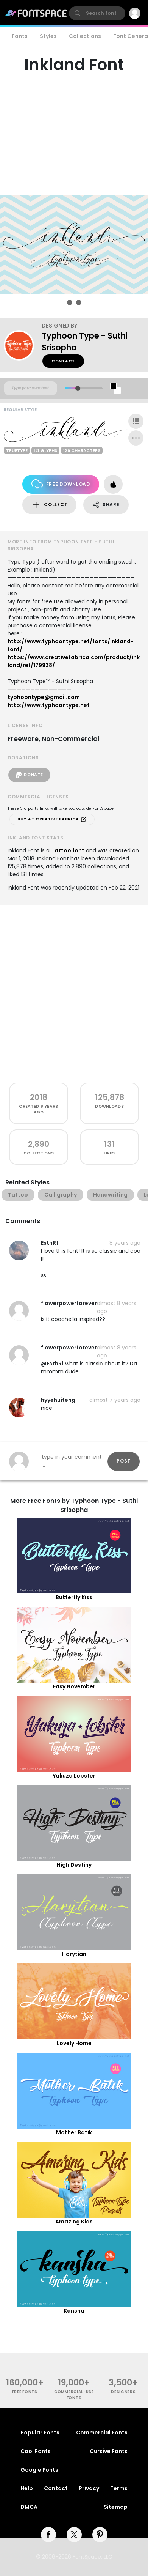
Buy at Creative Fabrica (52, 819)
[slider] (77, 388)
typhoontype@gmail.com (44, 697)
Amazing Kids (74, 2221)
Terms (119, 2488)
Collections (85, 36)
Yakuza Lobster (74, 1775)
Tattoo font (67, 850)
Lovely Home (74, 2043)
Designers (123, 2392)
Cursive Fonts (109, 2451)
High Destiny (74, 1865)
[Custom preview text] (30, 388)
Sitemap (116, 2507)
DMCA (28, 2507)
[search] (97, 13)
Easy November (74, 1686)
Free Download (60, 484)
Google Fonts (39, 2470)
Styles (48, 36)
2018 (38, 1097)
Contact (63, 361)
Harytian (74, 1954)
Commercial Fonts (102, 2432)
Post (124, 1461)
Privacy (89, 2488)
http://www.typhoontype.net (49, 705)
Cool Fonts (35, 2451)
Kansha (74, 2311)
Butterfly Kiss (74, 1597)
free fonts (24, 2392)
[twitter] (74, 2534)
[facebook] (48, 2534)
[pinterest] (99, 2534)
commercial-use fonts (74, 2394)
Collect (49, 505)
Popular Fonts (39, 2432)
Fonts (20, 36)
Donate (29, 775)
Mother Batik (74, 2132)
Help (26, 2488)
